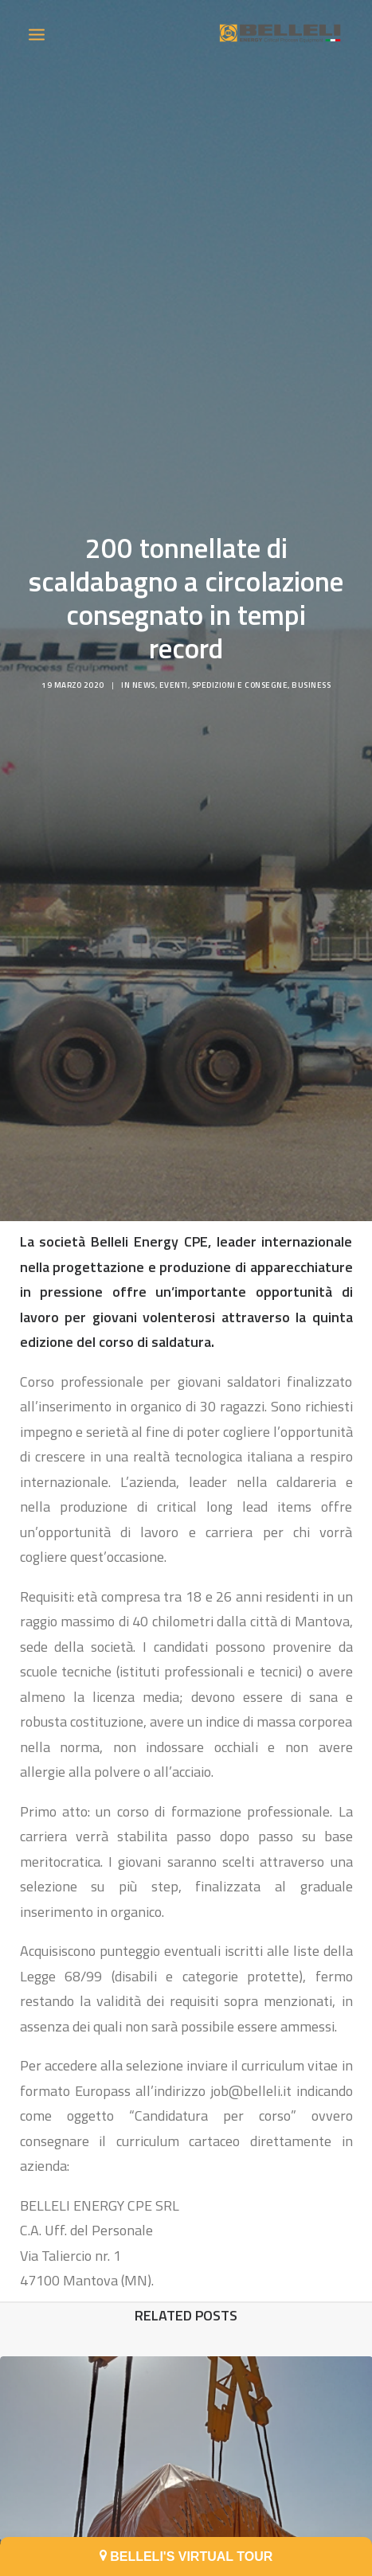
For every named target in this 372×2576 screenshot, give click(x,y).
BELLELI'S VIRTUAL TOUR (186, 2556)
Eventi (173, 664)
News (143, 664)
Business (311, 664)
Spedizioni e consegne (240, 664)
